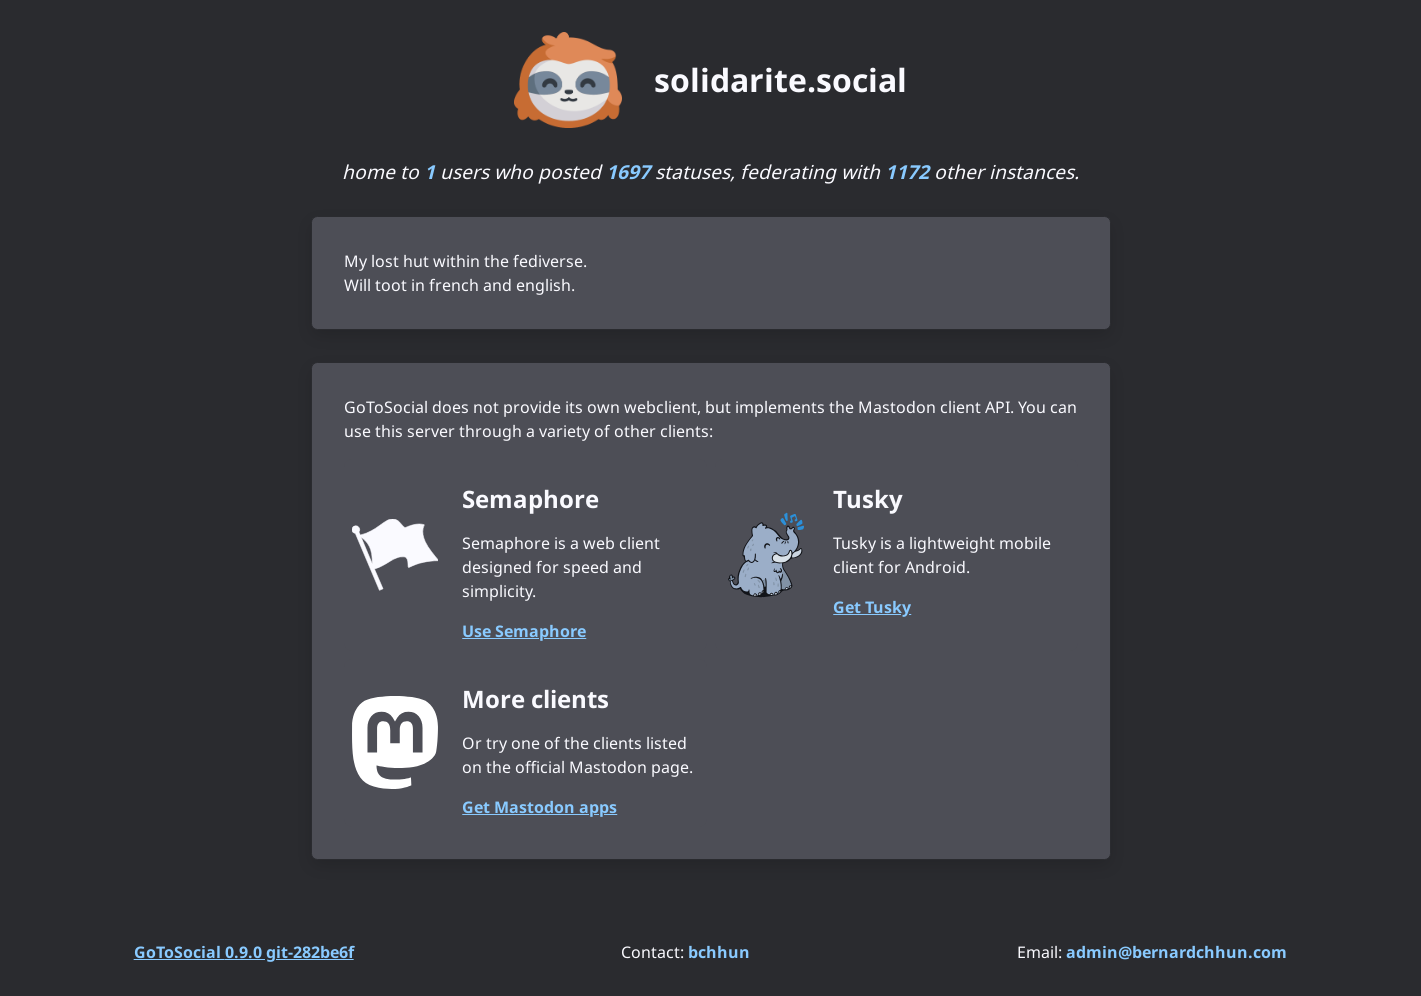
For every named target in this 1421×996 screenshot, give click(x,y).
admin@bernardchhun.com (1176, 952)
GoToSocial (244, 952)
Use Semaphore (524, 631)
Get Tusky (872, 607)
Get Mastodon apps (539, 807)
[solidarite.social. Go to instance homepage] (710, 80)
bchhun (719, 952)
